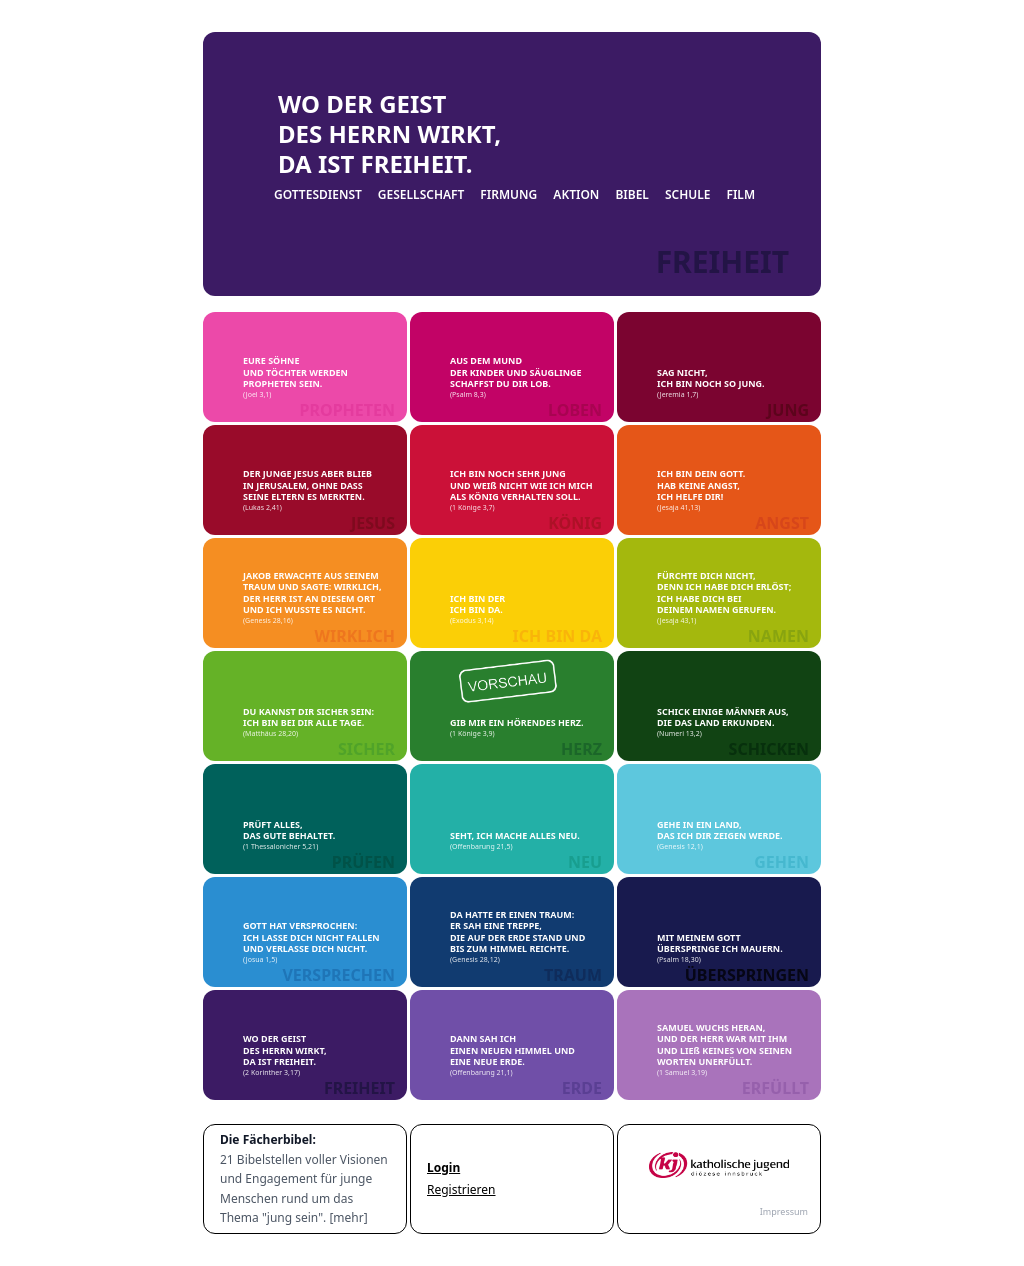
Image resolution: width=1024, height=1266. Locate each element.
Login (443, 1168)
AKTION (576, 195)
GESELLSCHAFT (421, 195)
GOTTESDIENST (318, 195)
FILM (740, 195)
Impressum (784, 1211)
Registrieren (461, 1190)
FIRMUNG (508, 195)
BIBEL (632, 195)
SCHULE (688, 195)
